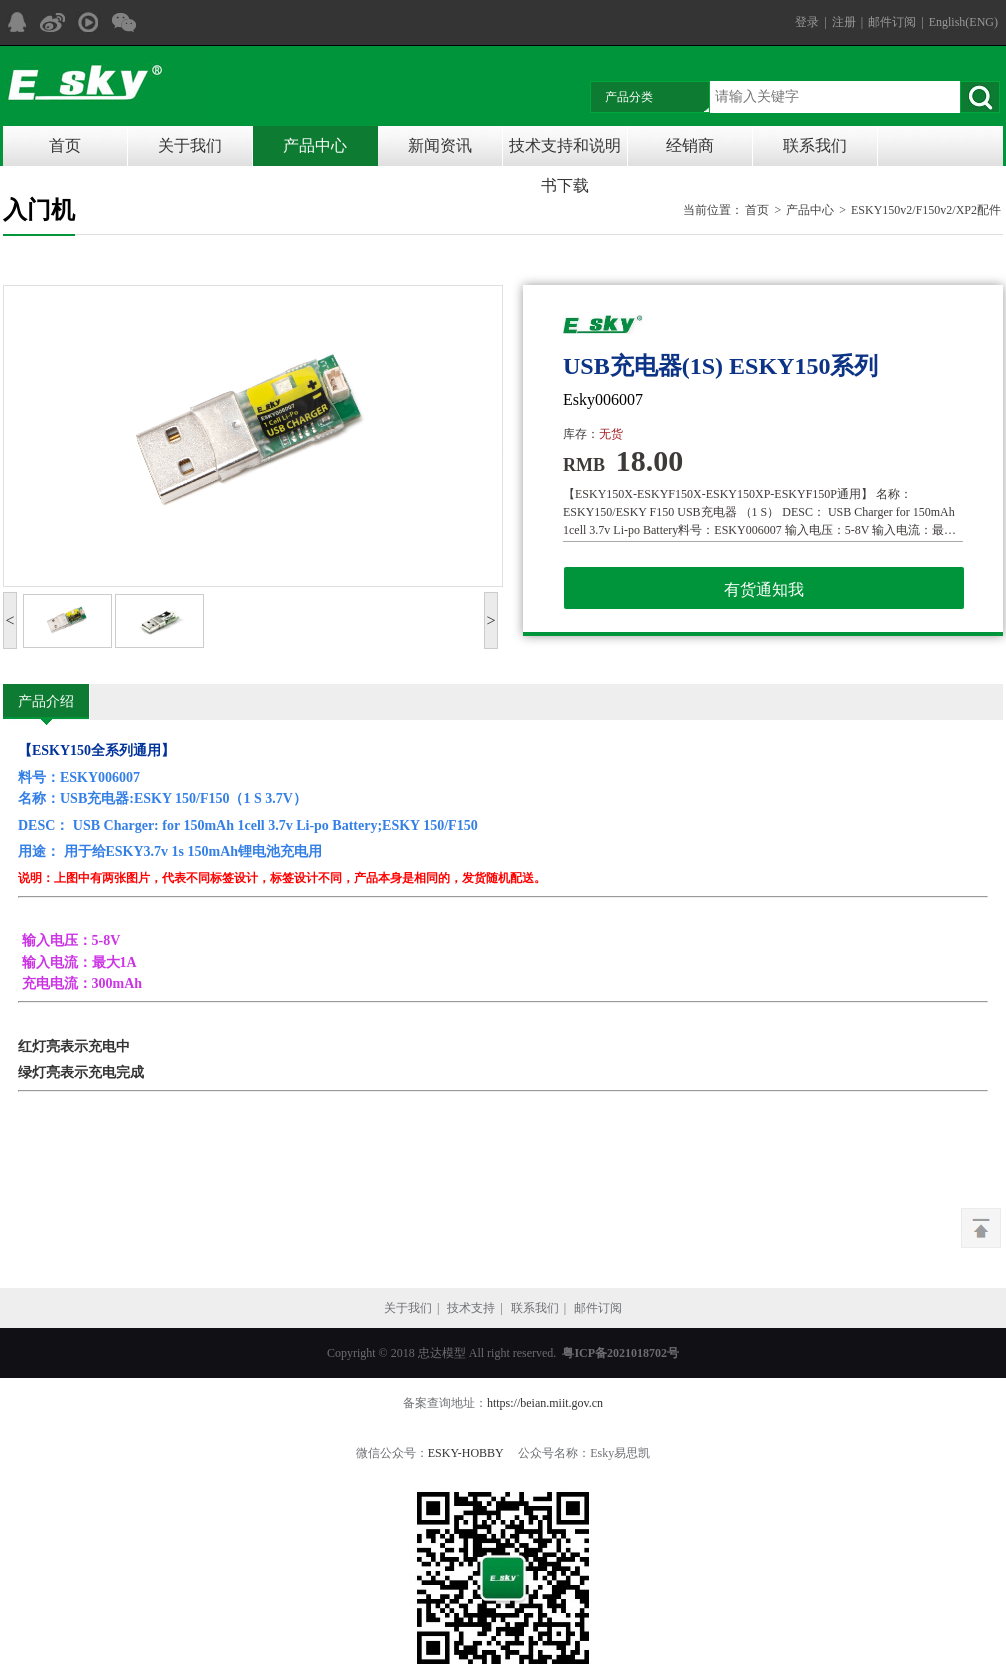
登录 (807, 22)
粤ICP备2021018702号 (620, 1353)
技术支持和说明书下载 (565, 151)
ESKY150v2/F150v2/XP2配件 (926, 210)
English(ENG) (963, 22)
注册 (844, 22)
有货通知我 (764, 589)
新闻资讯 (440, 145)
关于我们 (190, 145)
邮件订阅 (892, 22)
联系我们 (815, 145)
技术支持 (471, 1308)
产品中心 (315, 145)
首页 (65, 145)
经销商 (690, 145)
